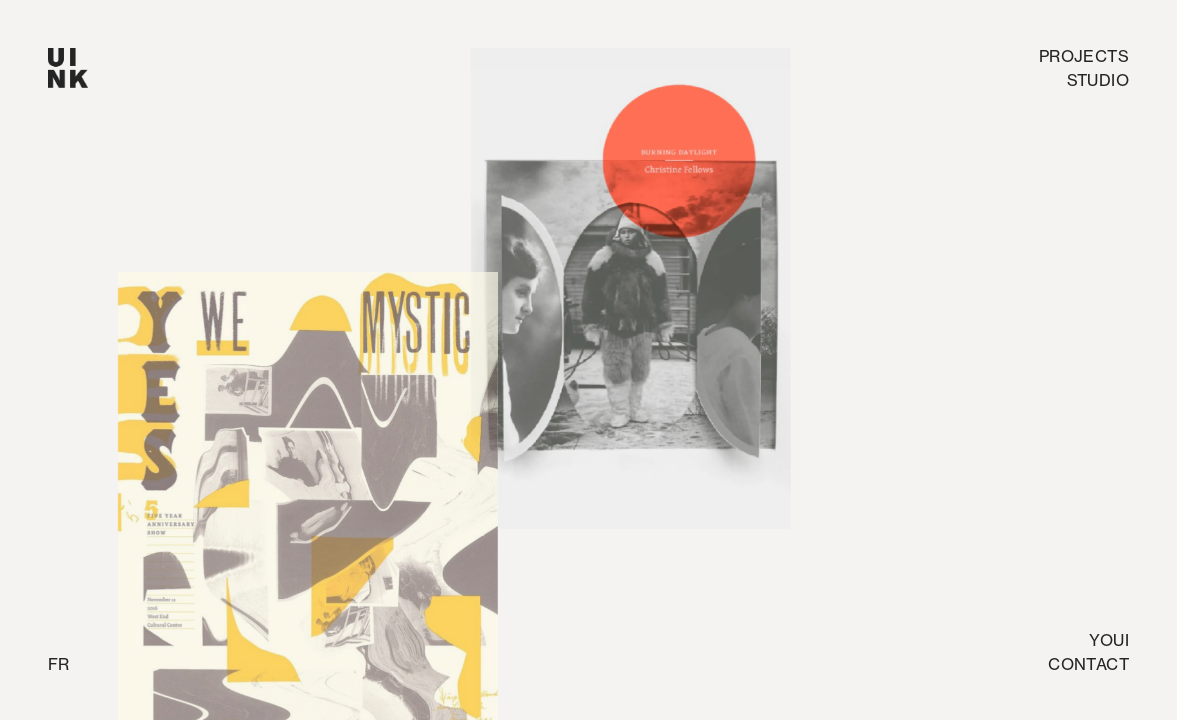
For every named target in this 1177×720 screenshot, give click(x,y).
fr (58, 664)
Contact (1088, 664)
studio (1098, 80)
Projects (1084, 56)
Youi (1109, 640)
